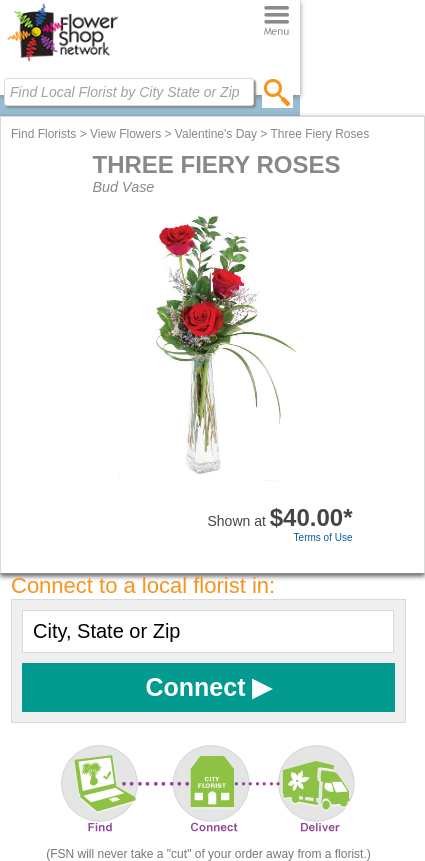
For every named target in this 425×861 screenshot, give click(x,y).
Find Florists (43, 134)
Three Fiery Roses (319, 134)
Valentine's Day (216, 134)
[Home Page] (62, 61)
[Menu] (276, 21)
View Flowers (125, 134)
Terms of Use (323, 537)
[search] (277, 92)
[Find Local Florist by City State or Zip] (129, 92)
